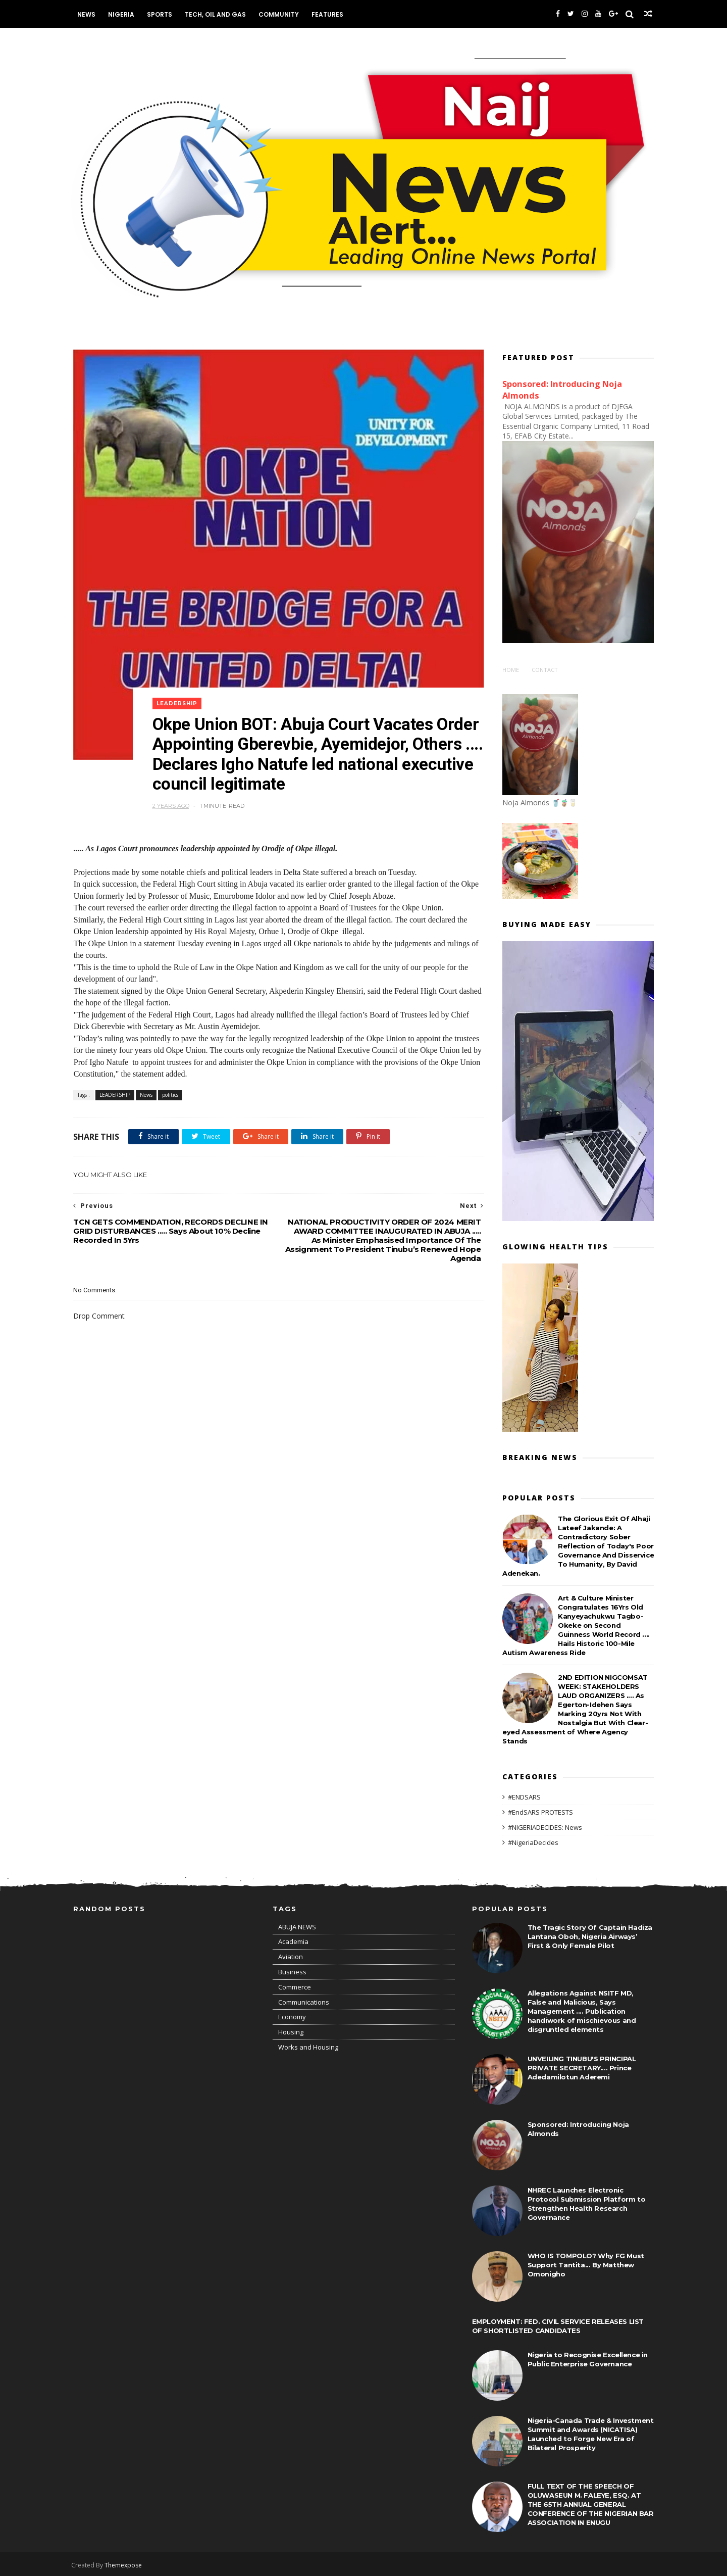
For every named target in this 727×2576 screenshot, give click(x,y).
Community (281, 14)
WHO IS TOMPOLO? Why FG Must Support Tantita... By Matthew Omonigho (586, 2263)
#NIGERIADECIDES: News (545, 1825)
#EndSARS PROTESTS (540, 1810)
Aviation (290, 1955)
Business (292, 1970)
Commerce (294, 1985)
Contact (545, 668)
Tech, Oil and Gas (217, 14)
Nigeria (123, 14)
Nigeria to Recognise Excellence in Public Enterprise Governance (588, 2357)
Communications (303, 2000)
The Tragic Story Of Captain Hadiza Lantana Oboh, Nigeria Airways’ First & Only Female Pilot (590, 1935)
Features (329, 14)
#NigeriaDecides (533, 1840)
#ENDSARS (524, 1795)
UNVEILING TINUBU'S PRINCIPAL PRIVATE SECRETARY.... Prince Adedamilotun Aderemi (582, 2066)
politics (170, 1085)
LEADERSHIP (178, 692)
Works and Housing (308, 2046)
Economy (292, 2015)
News (88, 14)
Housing (290, 2030)
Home (510, 668)
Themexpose (125, 2563)
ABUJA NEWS (297, 1925)
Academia (293, 1940)
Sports (161, 14)
